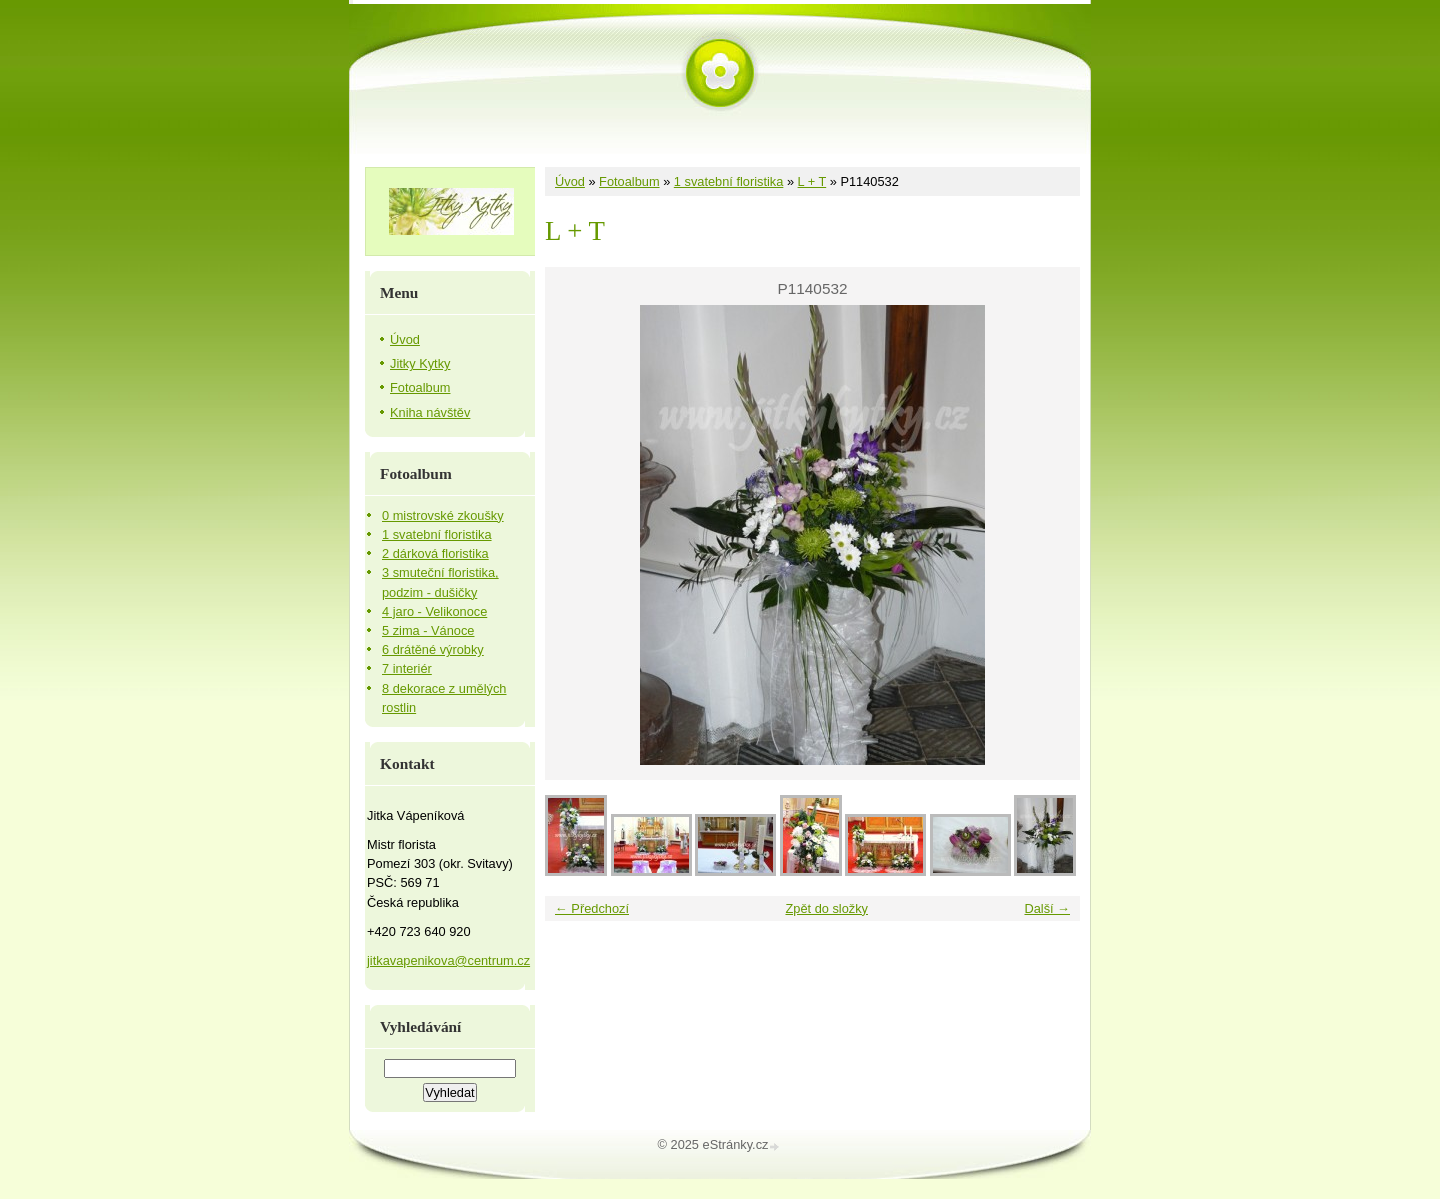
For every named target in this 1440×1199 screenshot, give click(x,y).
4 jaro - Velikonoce (434, 611)
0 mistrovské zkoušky (443, 515)
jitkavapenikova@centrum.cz (448, 960)
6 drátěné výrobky (433, 649)
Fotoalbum (629, 181)
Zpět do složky (826, 908)
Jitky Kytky (420, 363)
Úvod (570, 181)
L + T (812, 181)
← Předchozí (592, 908)
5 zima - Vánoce (428, 630)
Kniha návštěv (430, 412)
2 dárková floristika (435, 553)
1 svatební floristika (729, 181)
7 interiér (407, 668)
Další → (1047, 908)
